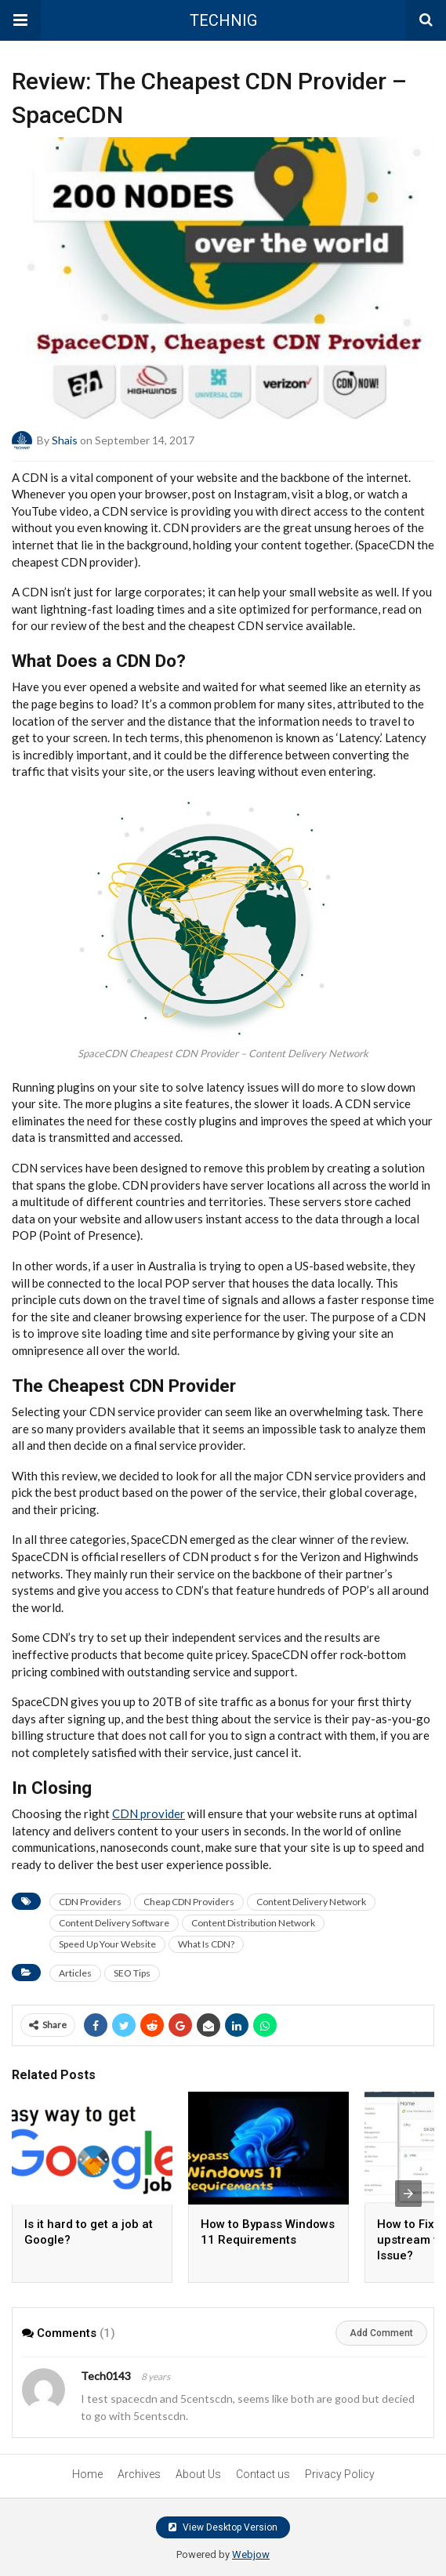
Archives (139, 2474)
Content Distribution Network (253, 1923)
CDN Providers (90, 1902)
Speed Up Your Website (107, 1944)
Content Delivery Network (311, 1902)
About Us (198, 2474)
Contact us (263, 2474)
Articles (75, 1973)
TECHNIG (223, 20)
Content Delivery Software (114, 1923)
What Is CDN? (206, 1944)
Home (87, 2474)
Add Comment (381, 2333)
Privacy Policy (340, 2474)
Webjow (251, 2554)
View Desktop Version (223, 2527)
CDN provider (148, 1813)
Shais (65, 439)
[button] (20, 20)
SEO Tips (132, 1973)
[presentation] (408, 2193)
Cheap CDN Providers (188, 1902)
